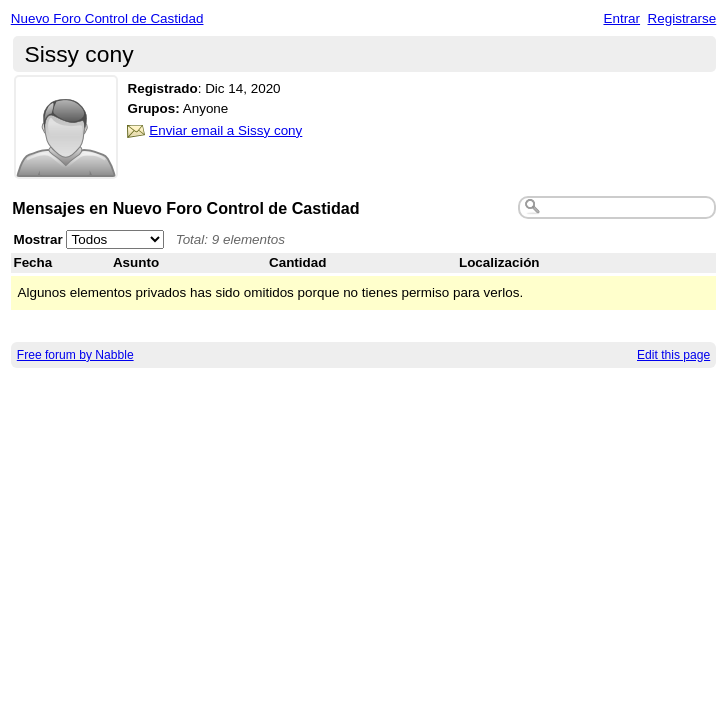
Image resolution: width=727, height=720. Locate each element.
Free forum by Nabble (75, 355)
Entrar (621, 18)
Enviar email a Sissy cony (225, 130)
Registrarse (682, 18)
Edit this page (673, 355)
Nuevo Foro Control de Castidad (107, 18)
